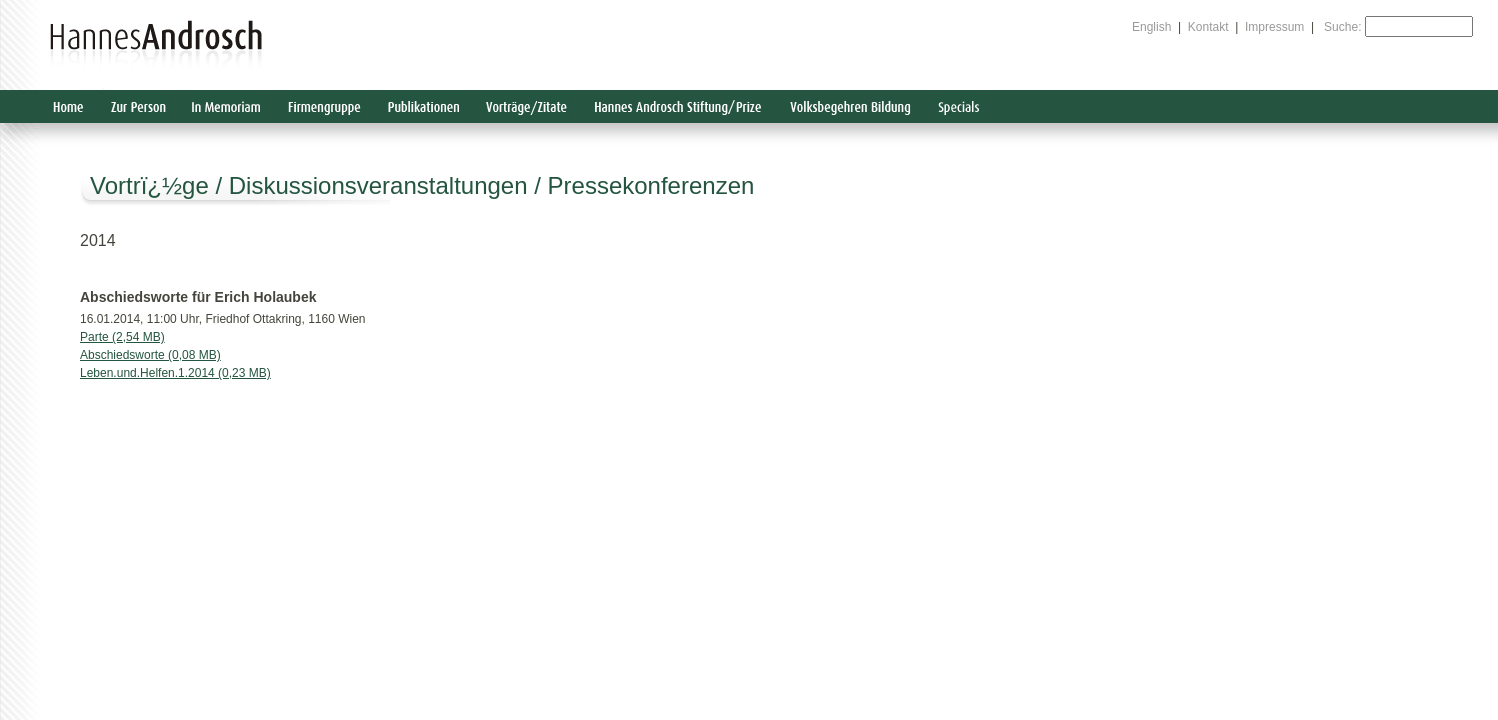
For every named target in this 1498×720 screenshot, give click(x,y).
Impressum (1274, 27)
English (1151, 27)
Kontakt (1208, 27)
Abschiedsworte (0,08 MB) (150, 355)
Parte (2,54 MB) (122, 337)
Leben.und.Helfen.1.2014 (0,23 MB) (175, 373)
